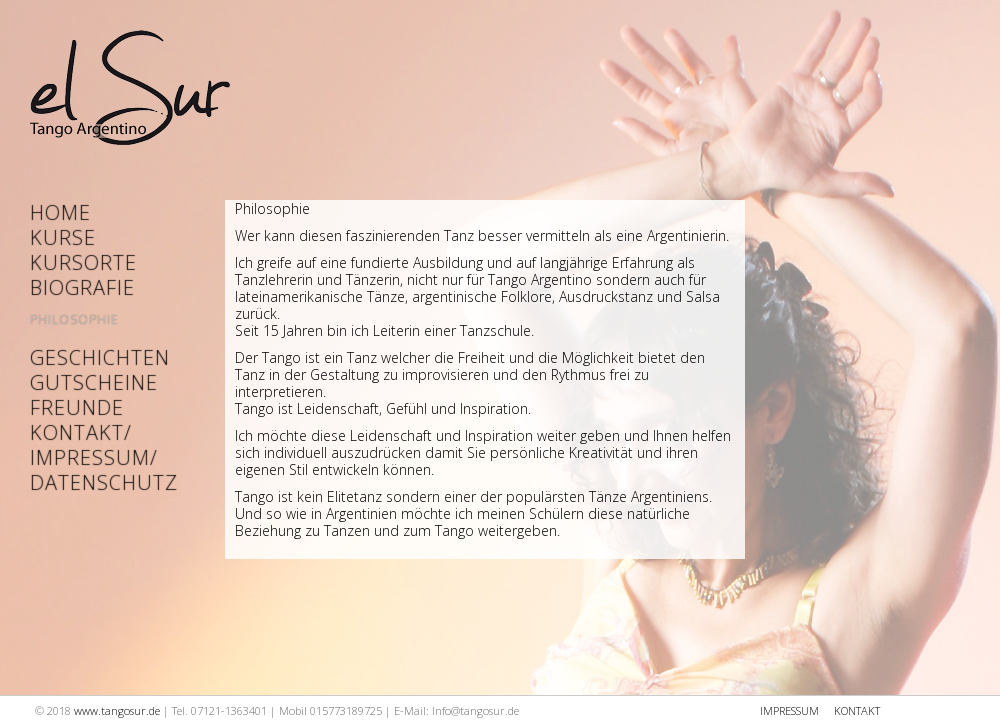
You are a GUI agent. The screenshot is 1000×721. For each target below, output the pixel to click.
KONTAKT (857, 710)
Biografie (82, 287)
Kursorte (83, 262)
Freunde (77, 407)
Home (60, 212)
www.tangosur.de (117, 710)
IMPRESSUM (789, 710)
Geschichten (90, 357)
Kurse (63, 237)
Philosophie (74, 319)
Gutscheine (90, 382)
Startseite (130, 94)
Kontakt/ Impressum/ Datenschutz (90, 457)
